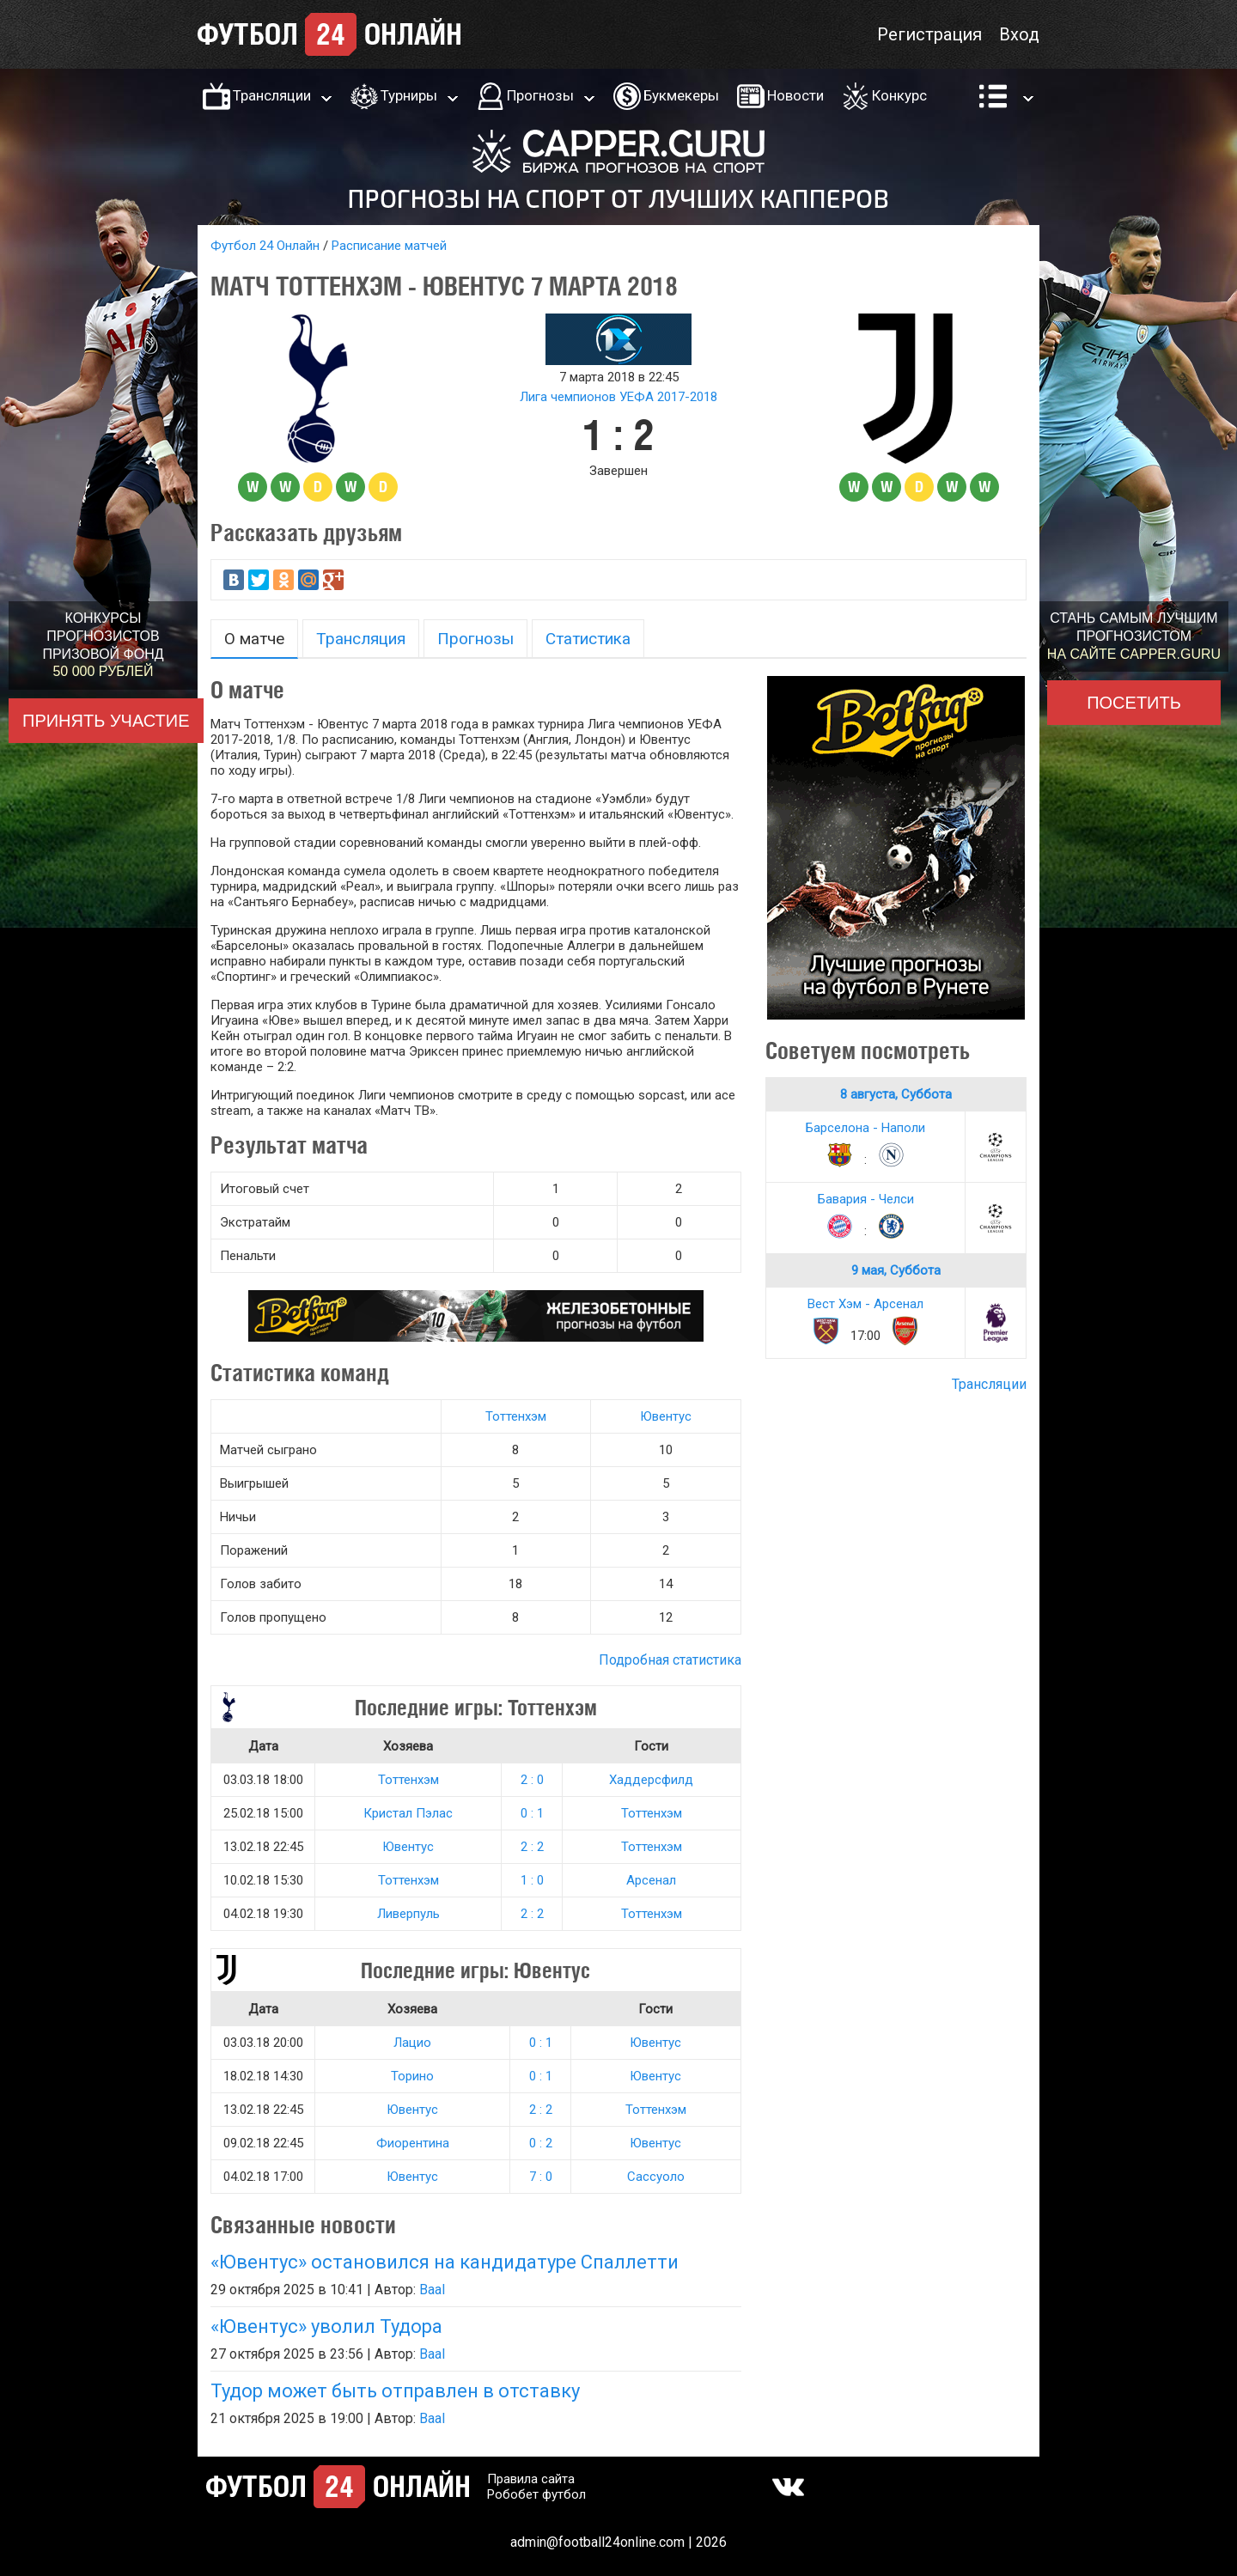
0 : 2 (540, 2143)
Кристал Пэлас (408, 1813)
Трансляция (360, 639)
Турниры (409, 95)
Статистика (588, 639)
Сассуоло (656, 2176)
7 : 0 (540, 2176)
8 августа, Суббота (896, 1094)
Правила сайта (531, 2479)
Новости (795, 95)
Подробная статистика (670, 1660)
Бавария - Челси (866, 1199)
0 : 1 (532, 1813)
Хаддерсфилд (651, 1779)
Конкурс (899, 95)
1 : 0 (532, 1880)
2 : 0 (532, 1779)
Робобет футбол (536, 2494)
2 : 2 (532, 1846)
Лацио (412, 2042)
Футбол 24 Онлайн (265, 245)
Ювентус (666, 1416)
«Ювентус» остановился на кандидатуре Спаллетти (444, 2262)
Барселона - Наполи (865, 1128)
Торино (412, 2076)
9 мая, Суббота (896, 1270)
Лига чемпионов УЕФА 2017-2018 (618, 397)
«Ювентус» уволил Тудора (326, 2326)
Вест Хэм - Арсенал (865, 1304)
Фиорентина (412, 2143)
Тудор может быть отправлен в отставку (395, 2391)
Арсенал (651, 1880)
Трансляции (272, 95)
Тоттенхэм (515, 1416)
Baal (432, 2289)
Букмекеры (681, 95)
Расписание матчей (389, 245)
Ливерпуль (408, 1913)
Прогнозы (540, 95)
